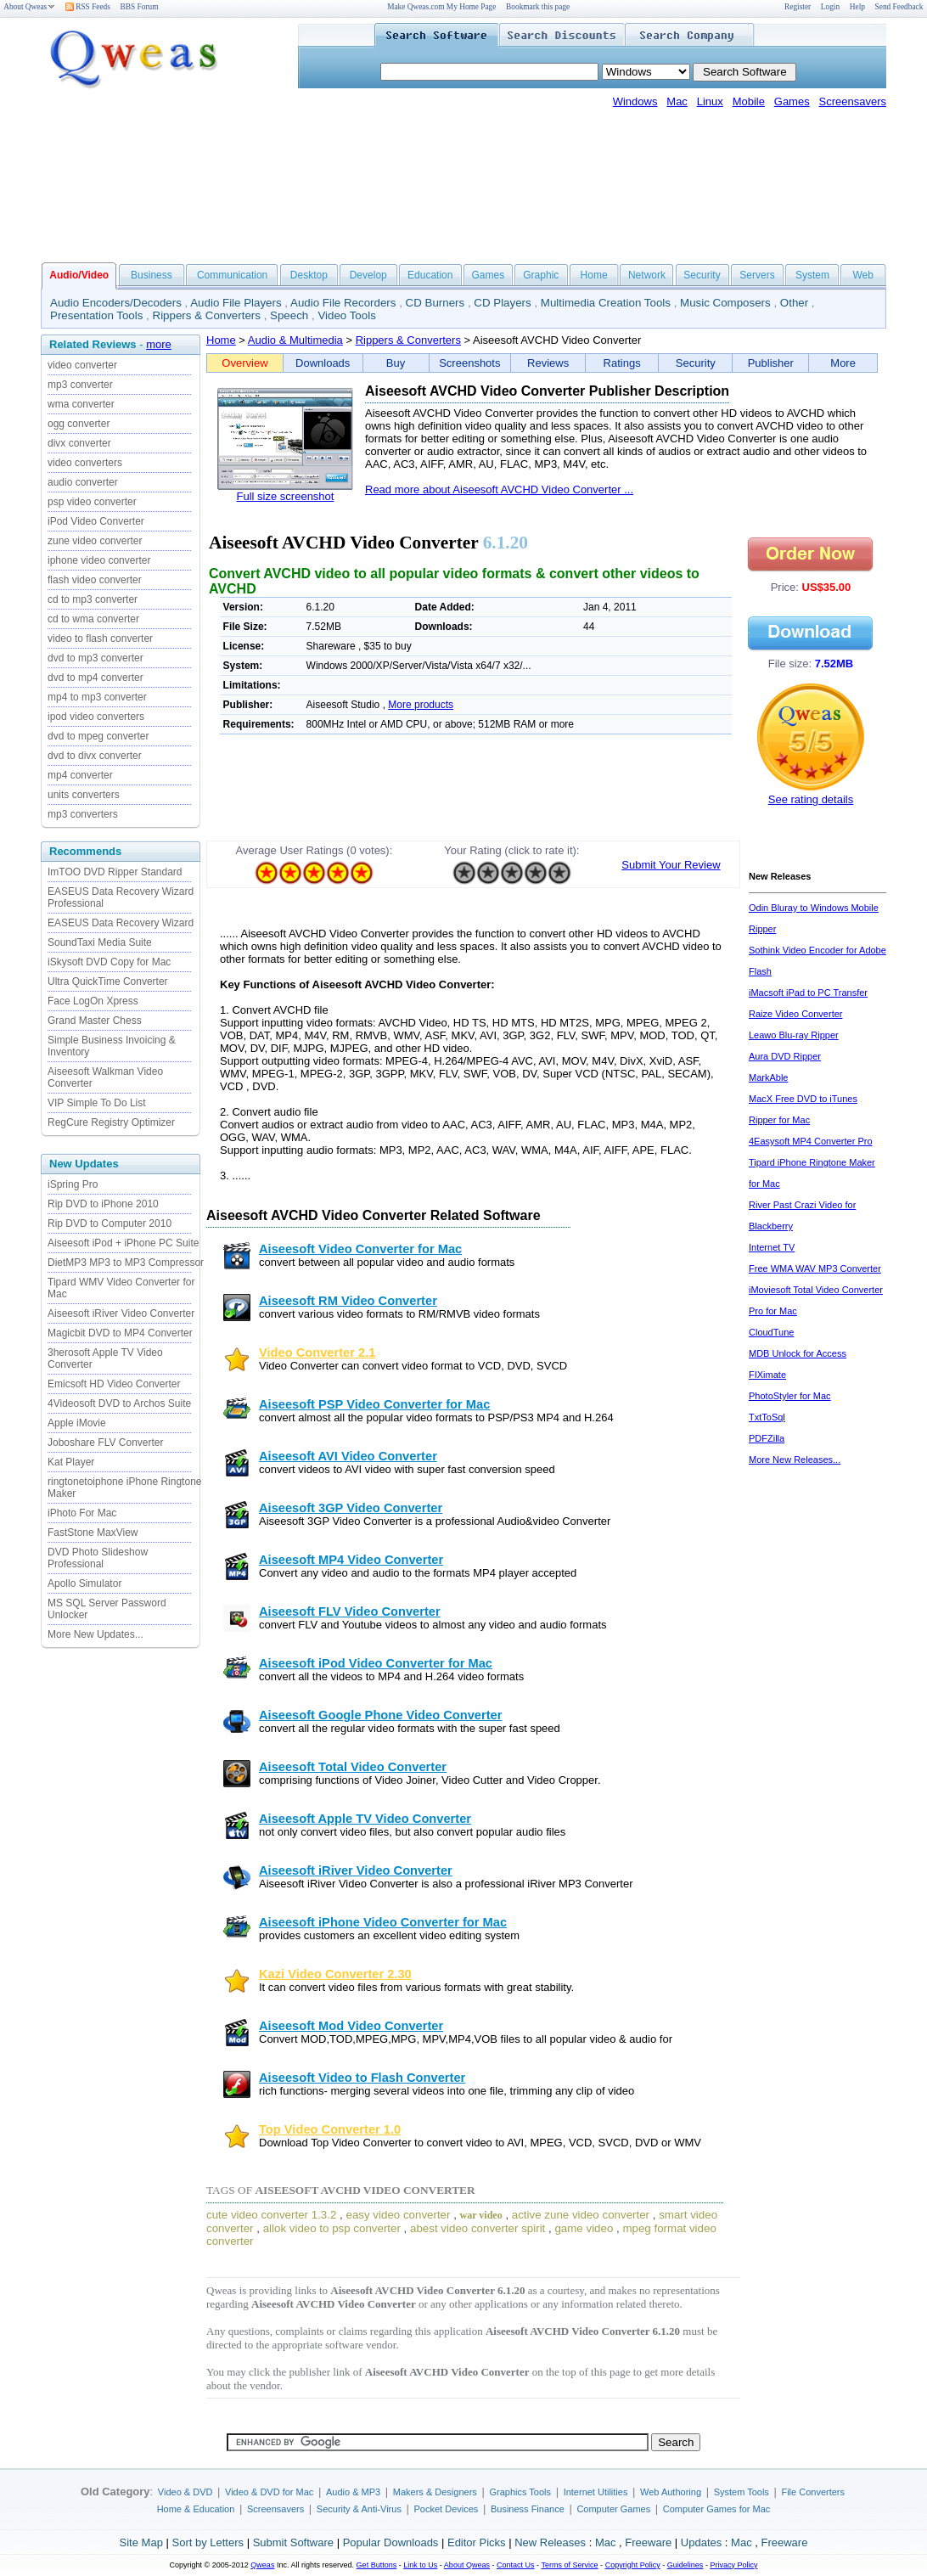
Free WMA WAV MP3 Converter (815, 1268)
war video (481, 2215)
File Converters (813, 2492)
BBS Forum (140, 7)
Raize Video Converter (795, 1014)
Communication (232, 275)
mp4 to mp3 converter (97, 697)
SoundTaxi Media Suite (100, 942)
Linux (710, 101)
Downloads (322, 363)
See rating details (810, 799)
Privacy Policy (733, 2565)
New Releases (550, 2542)
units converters (84, 795)
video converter (82, 365)
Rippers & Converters (207, 315)
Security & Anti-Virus (359, 2509)
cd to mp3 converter (93, 599)
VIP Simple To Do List (97, 1103)
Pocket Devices (446, 2509)
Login (830, 7)
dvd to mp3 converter (95, 658)
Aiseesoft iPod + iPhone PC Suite (123, 1243)
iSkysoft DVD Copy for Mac (109, 962)
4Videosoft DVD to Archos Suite (119, 1403)
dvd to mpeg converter (98, 736)
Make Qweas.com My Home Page (441, 7)
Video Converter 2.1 (317, 1352)
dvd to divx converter (95, 756)
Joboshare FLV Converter (106, 1442)
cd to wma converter (93, 619)
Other (794, 302)
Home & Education (196, 2509)
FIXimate (767, 1375)
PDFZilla (766, 1438)
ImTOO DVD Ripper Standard (115, 872)
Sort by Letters (207, 2542)
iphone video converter (99, 560)
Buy (395, 363)
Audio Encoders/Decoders (116, 302)
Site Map (141, 2542)
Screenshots (469, 363)
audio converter (83, 482)
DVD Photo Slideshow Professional (98, 1558)
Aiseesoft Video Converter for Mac (360, 1249)
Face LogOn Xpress (93, 1001)
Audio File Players (235, 302)
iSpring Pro (73, 1184)
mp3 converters (83, 814)
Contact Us (516, 2565)
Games (792, 101)
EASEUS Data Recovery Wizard (121, 923)
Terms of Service (569, 2565)
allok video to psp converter (332, 2228)
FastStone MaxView (93, 1532)
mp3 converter (80, 385)
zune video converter (95, 541)
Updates (701, 2542)
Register (797, 7)
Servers (756, 275)
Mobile (749, 101)
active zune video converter (580, 2214)
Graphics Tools (520, 2492)
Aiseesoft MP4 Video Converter (351, 1559)
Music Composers (725, 302)
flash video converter (95, 580)
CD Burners (435, 302)
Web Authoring (670, 2492)
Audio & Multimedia (295, 340)
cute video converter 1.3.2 (271, 2214)
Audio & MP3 (353, 2492)
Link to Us (420, 2565)
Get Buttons (377, 2565)
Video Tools (346, 315)
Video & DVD (185, 2492)
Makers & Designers (435, 2492)
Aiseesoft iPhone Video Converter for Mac (383, 1922)
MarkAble (768, 1077)
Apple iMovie (77, 1423)
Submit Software (293, 2542)
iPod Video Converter (96, 521)
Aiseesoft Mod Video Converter (351, 2026)
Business (151, 275)
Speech (289, 315)
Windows (635, 101)
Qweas (262, 2565)
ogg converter (79, 424)
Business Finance (528, 2509)
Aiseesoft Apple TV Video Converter (365, 1818)
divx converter (79, 443)
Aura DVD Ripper (785, 1056)
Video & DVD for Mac (269, 2492)
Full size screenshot (285, 496)
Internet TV (772, 1247)
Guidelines (685, 2565)
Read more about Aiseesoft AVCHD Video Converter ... (499, 489)
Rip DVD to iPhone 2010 (103, 1204)
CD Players (502, 302)
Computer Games (613, 2509)
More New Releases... (794, 1459)
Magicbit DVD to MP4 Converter (120, 1333)
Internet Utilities (596, 2492)
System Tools (741, 2492)
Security (701, 275)
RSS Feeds (87, 7)
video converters (85, 463)
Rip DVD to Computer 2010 (109, 1223)
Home (594, 275)
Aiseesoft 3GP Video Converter (350, 1508)
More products (420, 705)
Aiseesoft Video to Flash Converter (362, 2077)
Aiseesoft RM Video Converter (348, 1301)
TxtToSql (767, 1417)
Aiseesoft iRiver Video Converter (121, 1313)
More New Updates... (95, 1634)
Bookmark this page (538, 7)
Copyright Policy (632, 2565)
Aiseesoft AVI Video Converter (348, 1456)
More (843, 363)
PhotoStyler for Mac (790, 1396)
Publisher (771, 363)
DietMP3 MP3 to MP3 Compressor (126, 1262)
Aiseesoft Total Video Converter (353, 1767)
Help (857, 7)
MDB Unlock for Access (797, 1353)
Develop (368, 275)
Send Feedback (899, 7)
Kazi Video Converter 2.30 (335, 1974)
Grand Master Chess (95, 1020)
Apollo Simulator (84, 1583)
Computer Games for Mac (717, 2509)
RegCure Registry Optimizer (111, 1122)
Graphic (541, 275)
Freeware (648, 2542)
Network (647, 275)
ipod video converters (96, 717)
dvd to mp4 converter (95, 677)
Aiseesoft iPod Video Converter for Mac (375, 1663)
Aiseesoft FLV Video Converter (350, 1611)
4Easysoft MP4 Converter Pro (811, 1141)
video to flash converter (100, 638)
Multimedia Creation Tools (606, 302)
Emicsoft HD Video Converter (114, 1384)
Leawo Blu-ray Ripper (794, 1035)
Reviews (548, 363)
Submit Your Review (670, 864)
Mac (677, 101)
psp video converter (92, 502)
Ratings (622, 363)
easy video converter (398, 2214)
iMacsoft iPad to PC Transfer (808, 992)
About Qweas (29, 7)
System (812, 275)
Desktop (309, 275)
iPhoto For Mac (82, 1513)
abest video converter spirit (477, 2228)
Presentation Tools (96, 315)
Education (429, 275)
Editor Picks (476, 2542)
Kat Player (71, 1462)
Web (862, 275)
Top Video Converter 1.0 (330, 2129)
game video (583, 2228)
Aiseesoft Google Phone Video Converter (380, 1715)
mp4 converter (80, 775)
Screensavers (852, 101)
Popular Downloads (391, 2542)
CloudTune (771, 1332)
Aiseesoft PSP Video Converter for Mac (374, 1404)
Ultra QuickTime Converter (108, 981)
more (158, 344)
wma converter (81, 404)
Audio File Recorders (343, 302)
